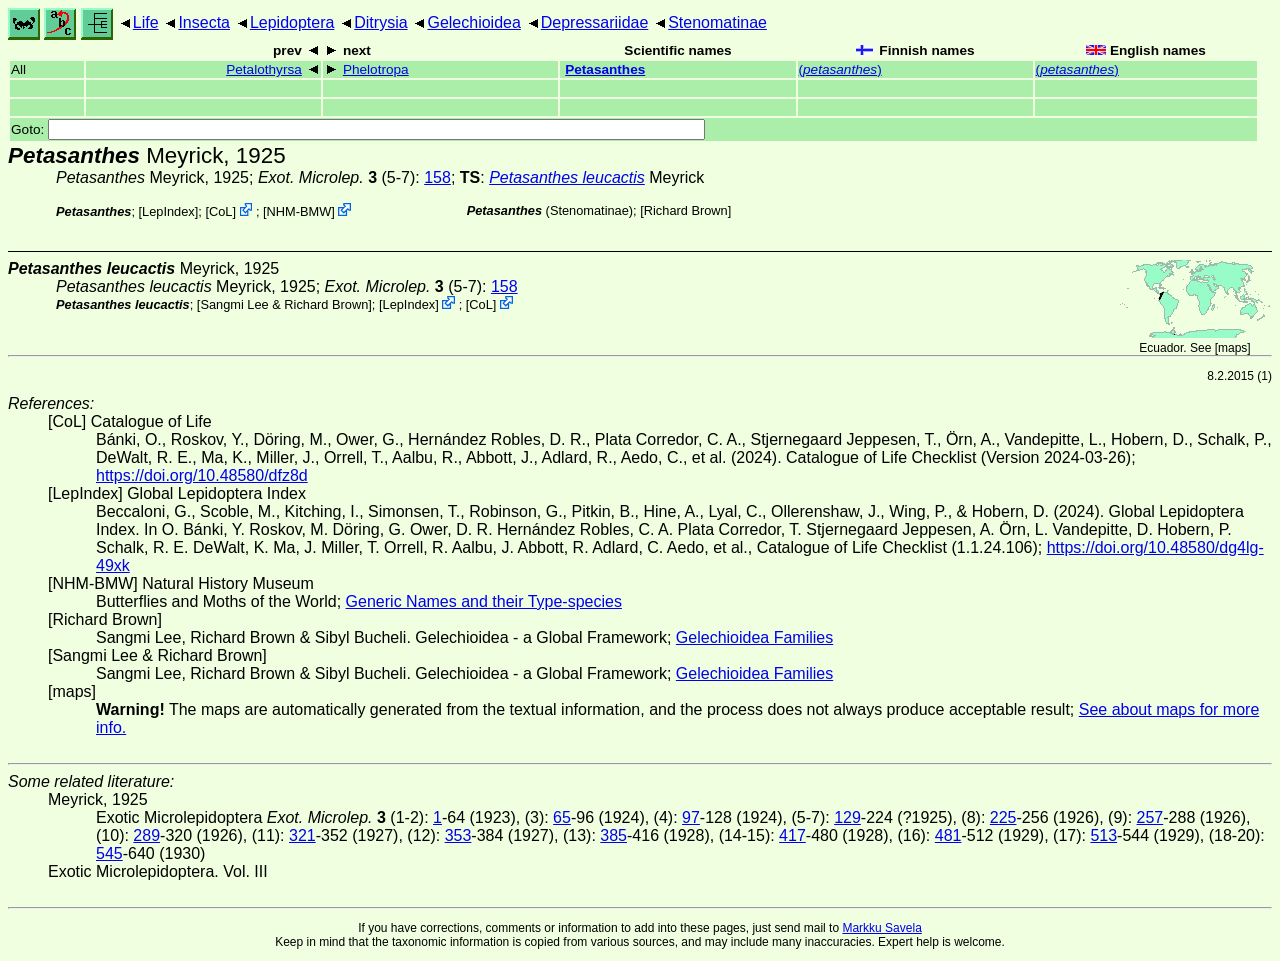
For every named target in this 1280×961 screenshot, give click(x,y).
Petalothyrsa (264, 69)
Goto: (358, 129)
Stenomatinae (717, 22)
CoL (220, 211)
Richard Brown (686, 210)
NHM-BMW (299, 211)
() (840, 69)
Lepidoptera (292, 22)
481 (948, 835)
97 (691, 817)
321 (302, 835)
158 (437, 177)
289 (146, 835)
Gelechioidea (473, 22)
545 (109, 853)
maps (1232, 348)
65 (562, 817)
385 (613, 835)
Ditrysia (380, 22)
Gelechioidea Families (754, 637)
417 (792, 835)
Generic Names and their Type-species (484, 601)
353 (458, 835)
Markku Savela (881, 928)
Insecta (204, 22)
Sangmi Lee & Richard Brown (284, 304)
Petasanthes (605, 69)
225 (1003, 817)
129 (847, 817)
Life (146, 22)
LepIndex (168, 211)
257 (1150, 817)
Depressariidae (595, 22)
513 (1103, 835)
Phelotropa (376, 69)
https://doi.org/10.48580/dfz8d (202, 475)
